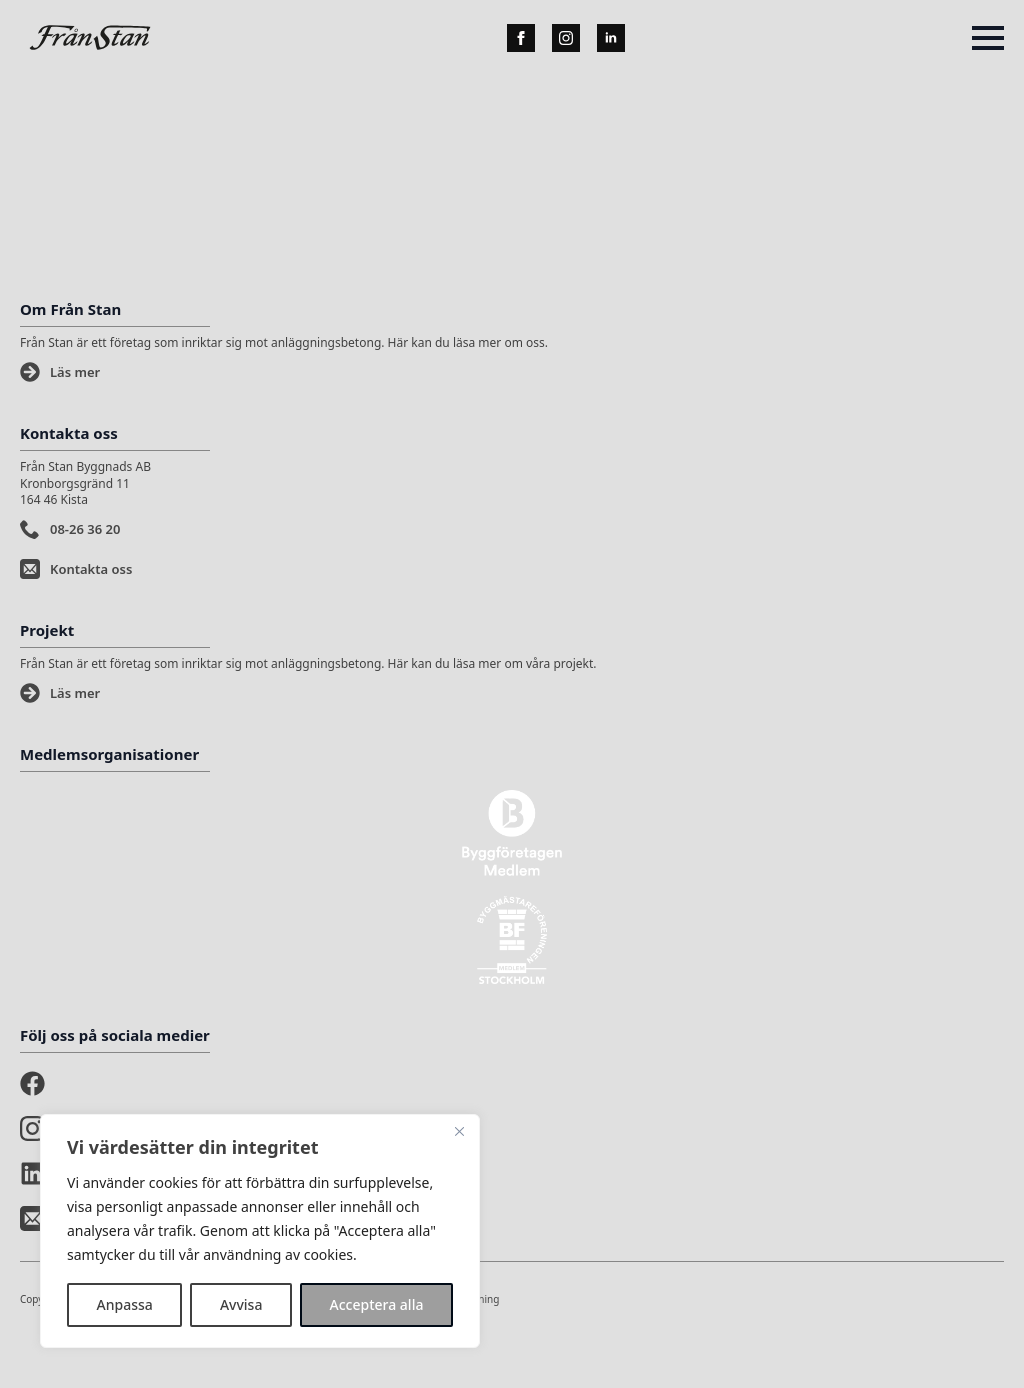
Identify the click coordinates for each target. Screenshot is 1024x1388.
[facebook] (521, 38)
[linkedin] (611, 38)
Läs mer (75, 372)
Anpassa (125, 1304)
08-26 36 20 (85, 529)
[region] (260, 1231)
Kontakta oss (91, 569)
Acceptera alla (377, 1304)
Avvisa (241, 1304)
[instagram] (566, 38)
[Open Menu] (988, 38)
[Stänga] (459, 1131)
